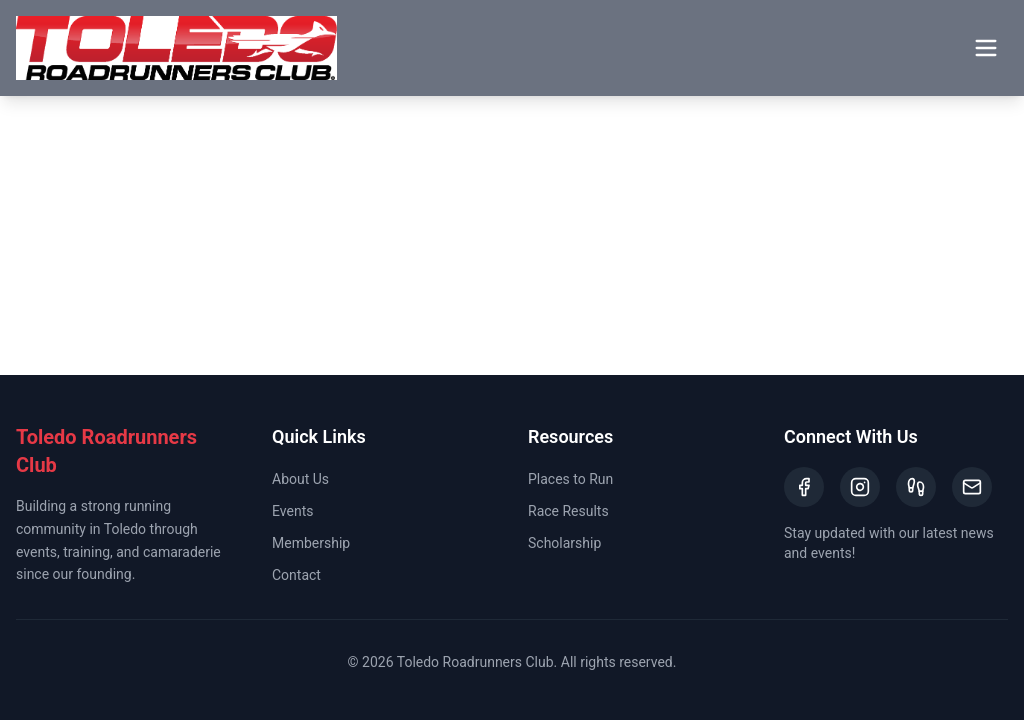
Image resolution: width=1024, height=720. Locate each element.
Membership (311, 543)
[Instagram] (860, 487)
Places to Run (570, 479)
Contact (296, 575)
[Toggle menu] (986, 48)
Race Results (568, 511)
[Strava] (916, 487)
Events (292, 511)
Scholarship (564, 543)
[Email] (972, 487)
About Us (300, 479)
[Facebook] (804, 487)
